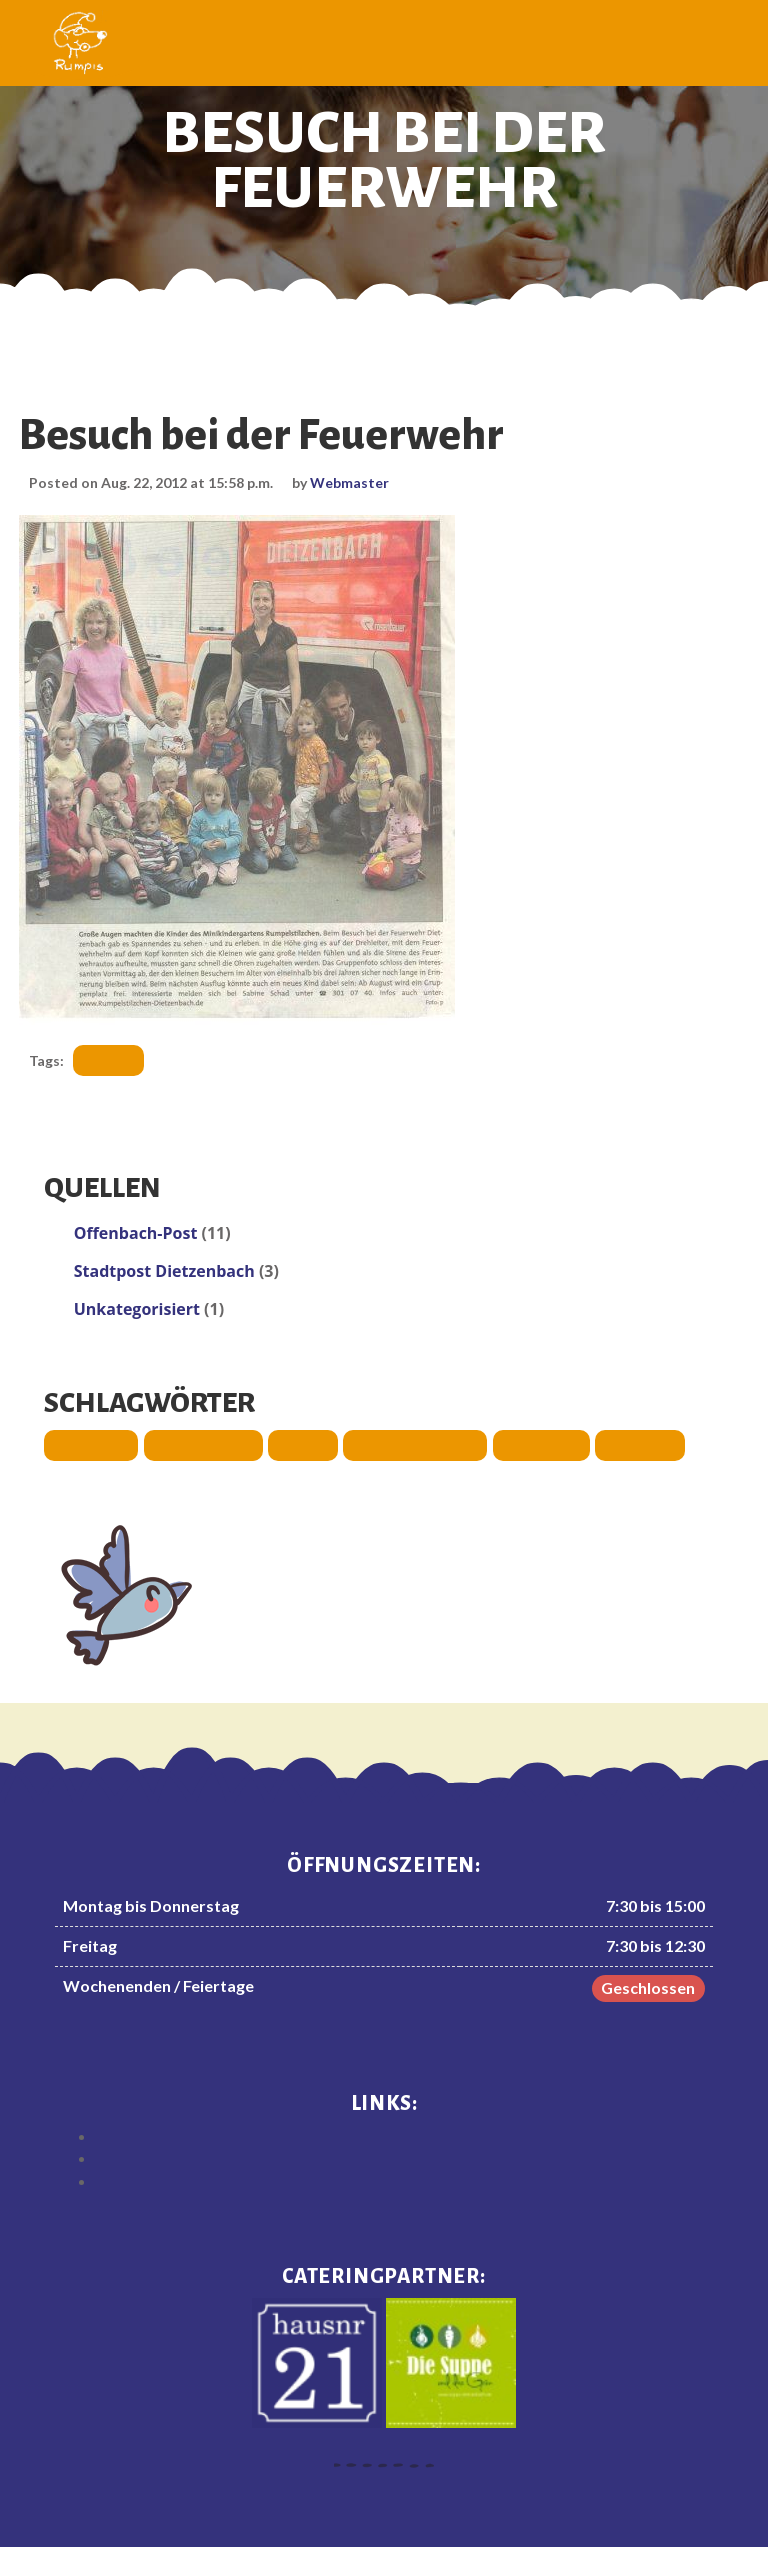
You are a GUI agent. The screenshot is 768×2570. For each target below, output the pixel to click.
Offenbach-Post (140, 1231)
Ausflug (118, 1059)
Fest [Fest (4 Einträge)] (298, 1443)
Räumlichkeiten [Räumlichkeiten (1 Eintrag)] (407, 1443)
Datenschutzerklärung (404, 2179)
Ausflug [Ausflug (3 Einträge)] (89, 1443)
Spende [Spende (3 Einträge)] (627, 1443)
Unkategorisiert (141, 1307)
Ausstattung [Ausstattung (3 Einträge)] (199, 1443)
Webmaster (361, 481)
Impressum (404, 2156)
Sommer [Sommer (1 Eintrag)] (529, 1443)
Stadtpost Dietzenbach (168, 1269)
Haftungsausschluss (404, 2134)
